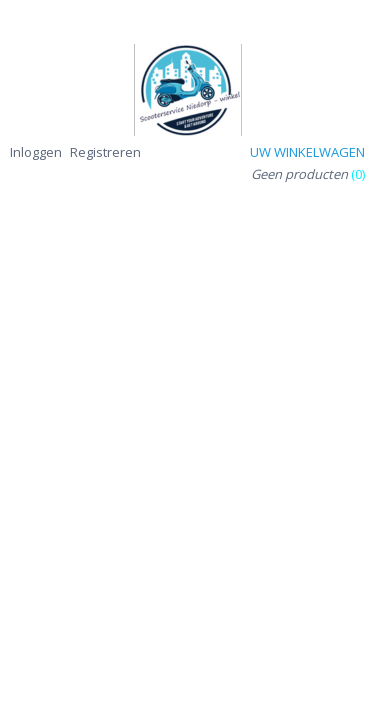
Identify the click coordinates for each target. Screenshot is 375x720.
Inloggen (36, 152)
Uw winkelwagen (307, 152)
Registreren (105, 152)
